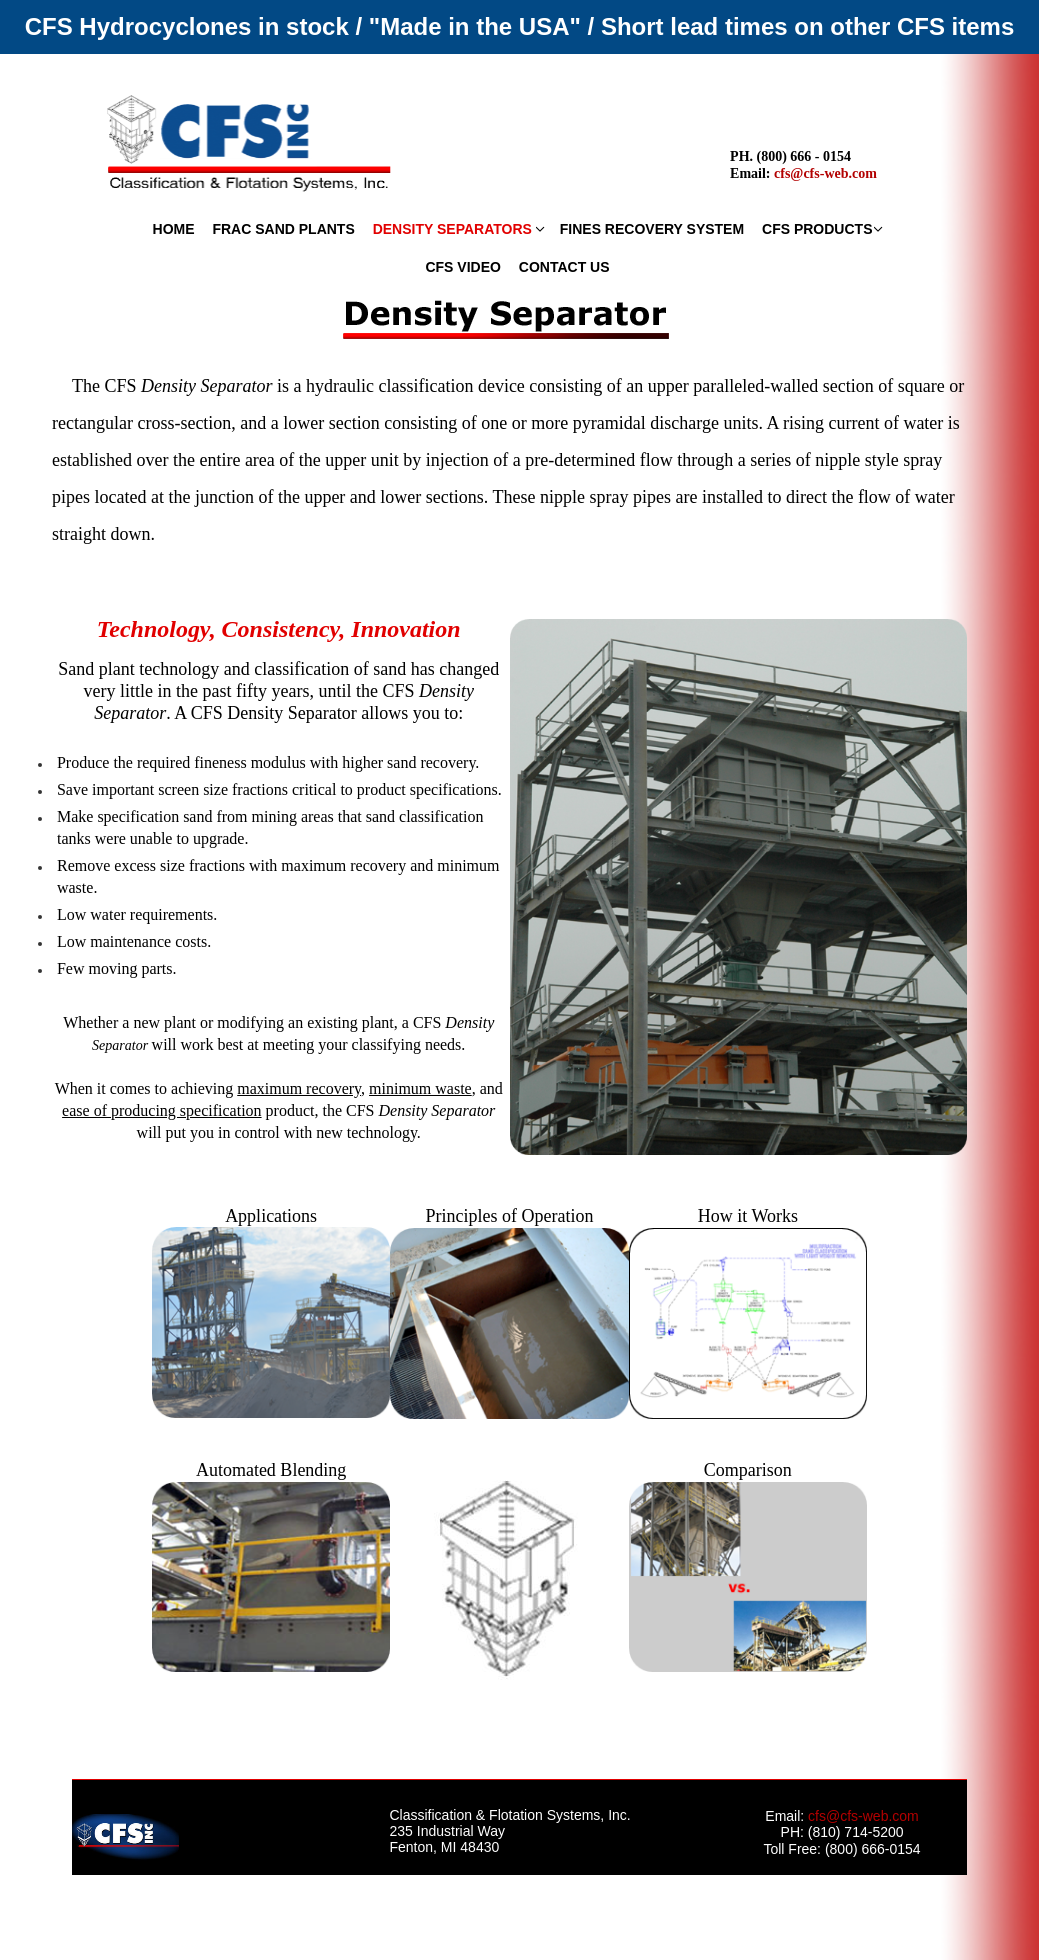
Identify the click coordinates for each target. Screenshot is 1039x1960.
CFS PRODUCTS (817, 229)
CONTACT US (564, 267)
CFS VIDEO (462, 267)
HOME (174, 229)
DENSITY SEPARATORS (452, 229)
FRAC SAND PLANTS (283, 229)
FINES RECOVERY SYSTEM (652, 229)
